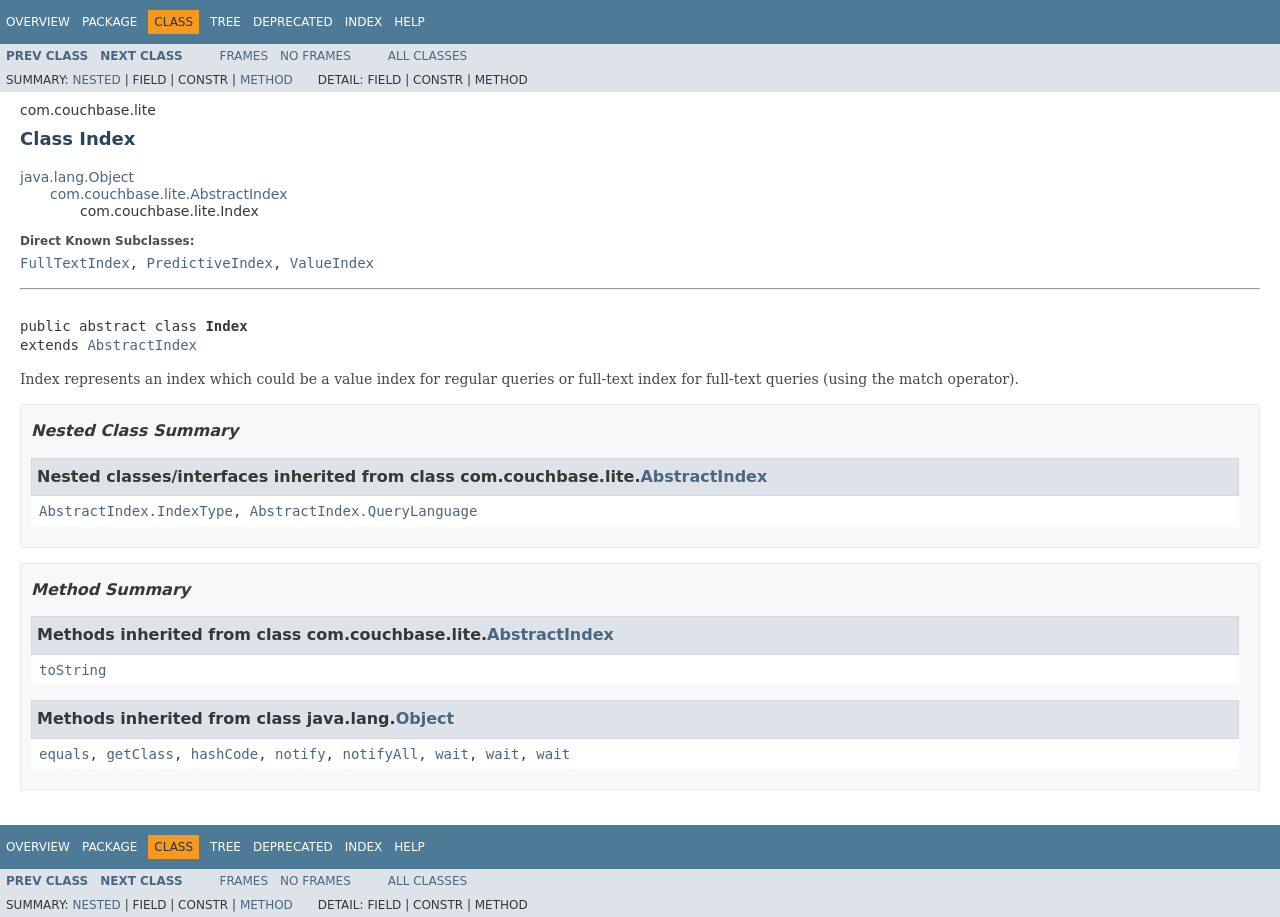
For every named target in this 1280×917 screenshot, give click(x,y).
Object (425, 718)
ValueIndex (332, 263)
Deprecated (293, 22)
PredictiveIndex (209, 263)
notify (300, 754)
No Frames (315, 56)
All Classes (427, 56)
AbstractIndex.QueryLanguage (364, 511)
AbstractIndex (142, 345)
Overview (38, 22)
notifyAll (380, 754)
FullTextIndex (75, 263)
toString (72, 670)
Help (409, 22)
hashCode (224, 754)
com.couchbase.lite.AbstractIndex (169, 194)
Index (364, 22)
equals (64, 754)
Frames (244, 56)
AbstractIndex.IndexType (136, 511)
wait (452, 754)
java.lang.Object (77, 177)
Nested (96, 80)
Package (109, 22)
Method (266, 80)
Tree (225, 22)
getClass (139, 754)
